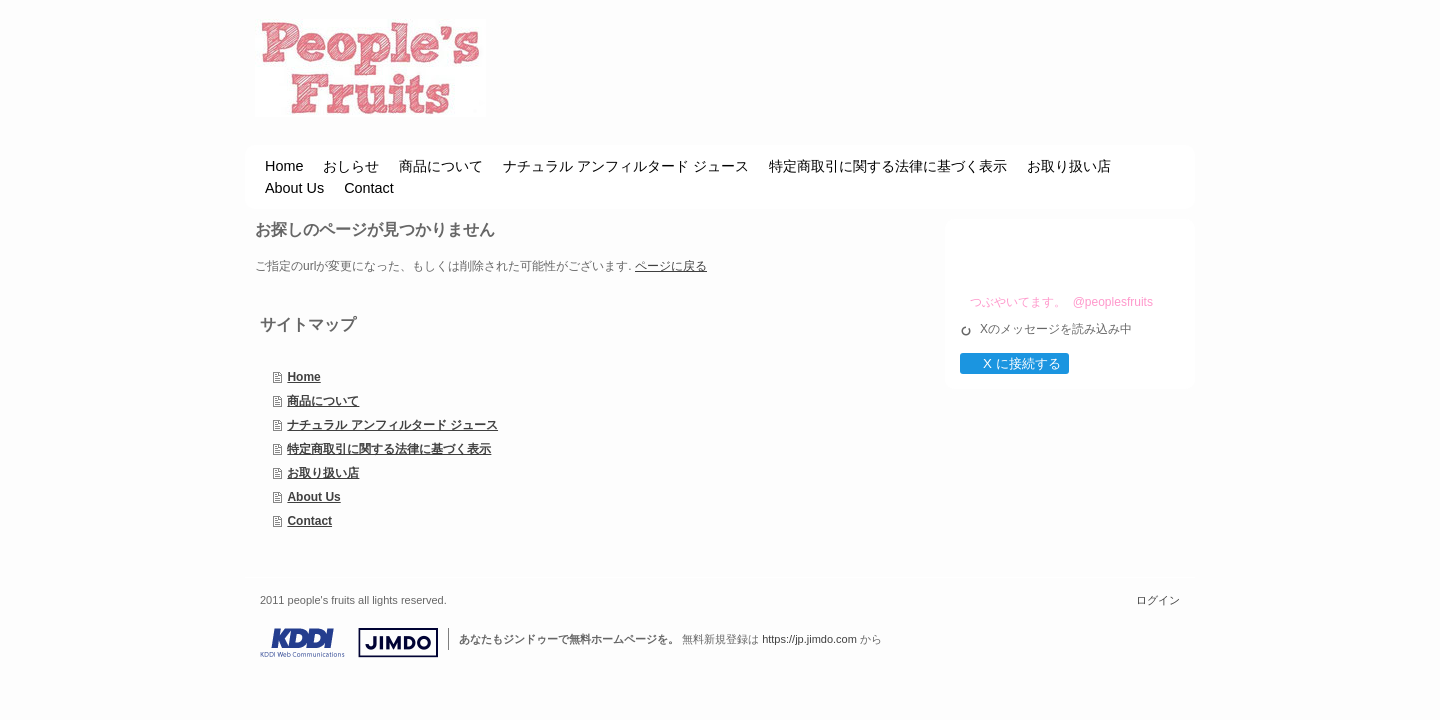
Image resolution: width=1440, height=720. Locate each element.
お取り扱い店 (323, 473)
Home (303, 377)
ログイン (1158, 600)
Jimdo (349, 643)
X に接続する (1013, 363)
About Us (313, 497)
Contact (309, 521)
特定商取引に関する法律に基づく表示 (389, 449)
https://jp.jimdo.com (809, 639)
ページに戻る (671, 266)
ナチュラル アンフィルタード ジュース (392, 425)
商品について (323, 401)
